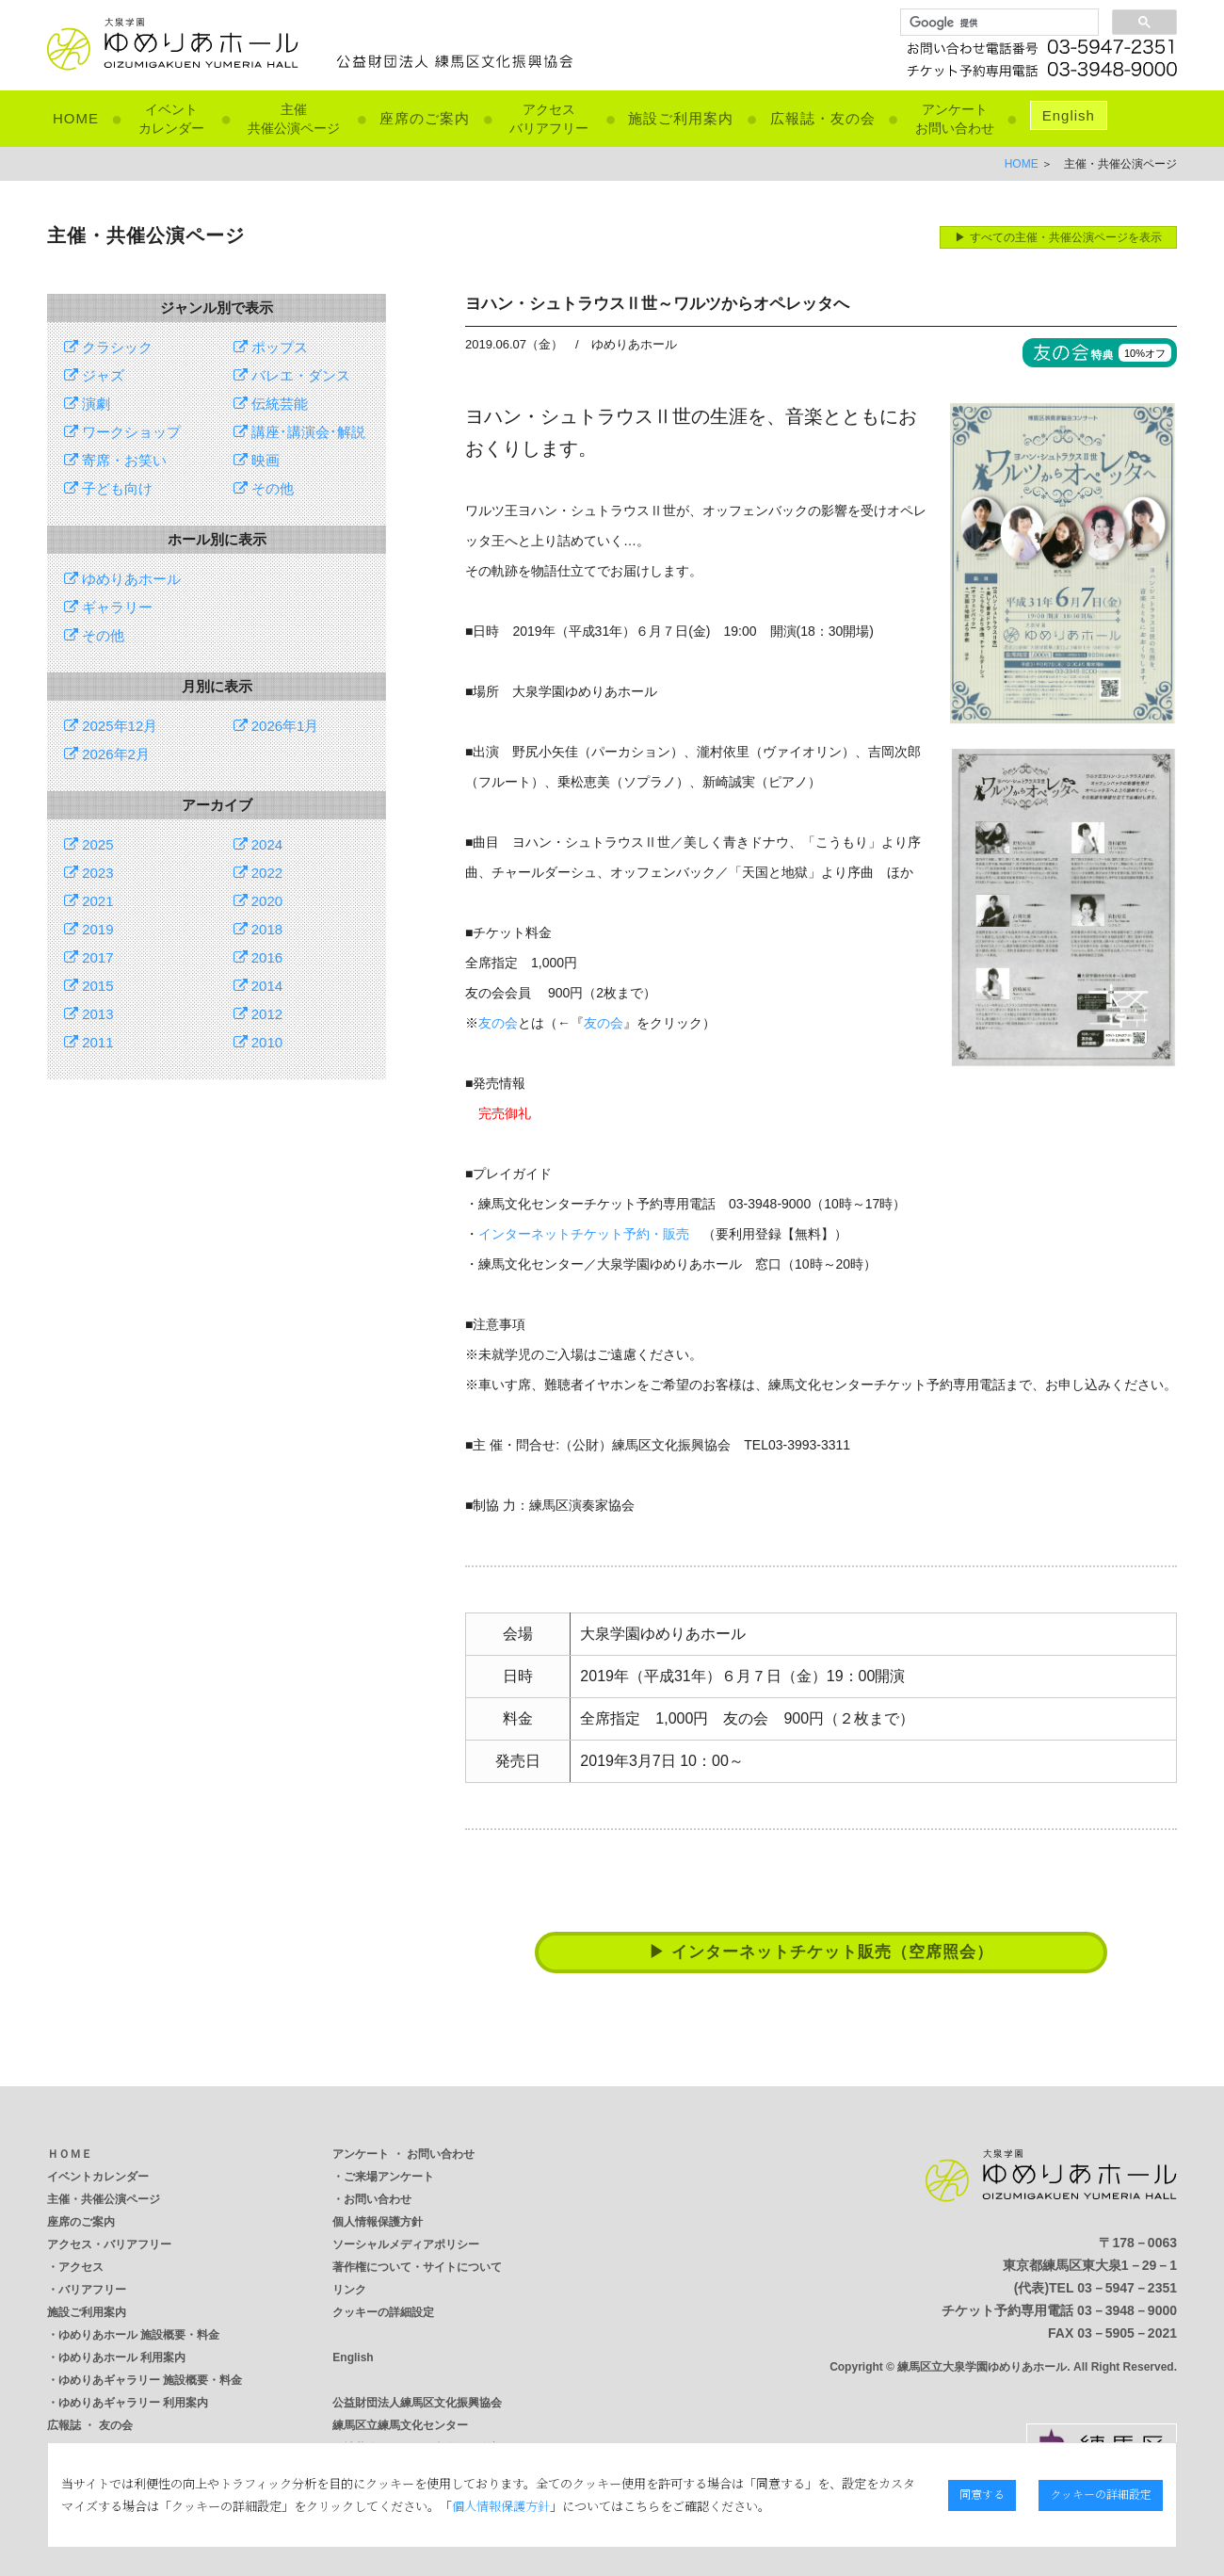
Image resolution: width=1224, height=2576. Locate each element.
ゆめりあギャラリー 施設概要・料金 (150, 2380)
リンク (349, 2289)
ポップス (271, 347)
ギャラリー (108, 607)
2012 (258, 1014)
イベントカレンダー (98, 2176)
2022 (258, 873)
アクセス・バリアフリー (109, 2244)
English (1068, 115)
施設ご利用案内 (680, 118)
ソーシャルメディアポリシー (405, 2244)
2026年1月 (276, 726)
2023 (89, 873)
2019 (89, 929)
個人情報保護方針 (377, 2221)
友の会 (498, 1022)
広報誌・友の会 (823, 118)
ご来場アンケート (389, 2176)
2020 (258, 901)
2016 (258, 957)
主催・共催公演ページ (103, 2199)
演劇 (87, 404)
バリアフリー (92, 2289)
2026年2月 (107, 754)
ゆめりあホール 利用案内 (121, 2357)
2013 (89, 1014)
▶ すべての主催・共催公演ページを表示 (1058, 237)
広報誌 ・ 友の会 (90, 2425)
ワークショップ (122, 432)
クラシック (108, 347)
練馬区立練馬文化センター (400, 2425)
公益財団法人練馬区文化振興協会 (417, 2402)
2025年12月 (110, 726)
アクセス (81, 2267)
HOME (76, 118)
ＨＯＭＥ (69, 2154)
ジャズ (94, 375)
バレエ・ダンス (292, 375)
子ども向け (108, 488)
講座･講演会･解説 (299, 432)
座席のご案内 (424, 118)
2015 (89, 986)
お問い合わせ (377, 2199)
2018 (258, 929)
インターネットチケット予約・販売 (583, 1233)
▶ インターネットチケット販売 (821, 1952)
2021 (89, 901)
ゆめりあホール (122, 579)
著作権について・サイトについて (417, 2267)
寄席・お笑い (115, 460)
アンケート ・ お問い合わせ (403, 2154)
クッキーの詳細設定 (383, 2312)
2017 (89, 957)
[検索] (998, 22)
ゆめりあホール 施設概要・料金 (138, 2334)
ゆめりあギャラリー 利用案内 (133, 2402)
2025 (89, 844)
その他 (264, 488)
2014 (258, 986)
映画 (257, 460)
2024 (258, 844)
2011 (89, 1042)
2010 (258, 1042)
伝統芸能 (271, 404)
